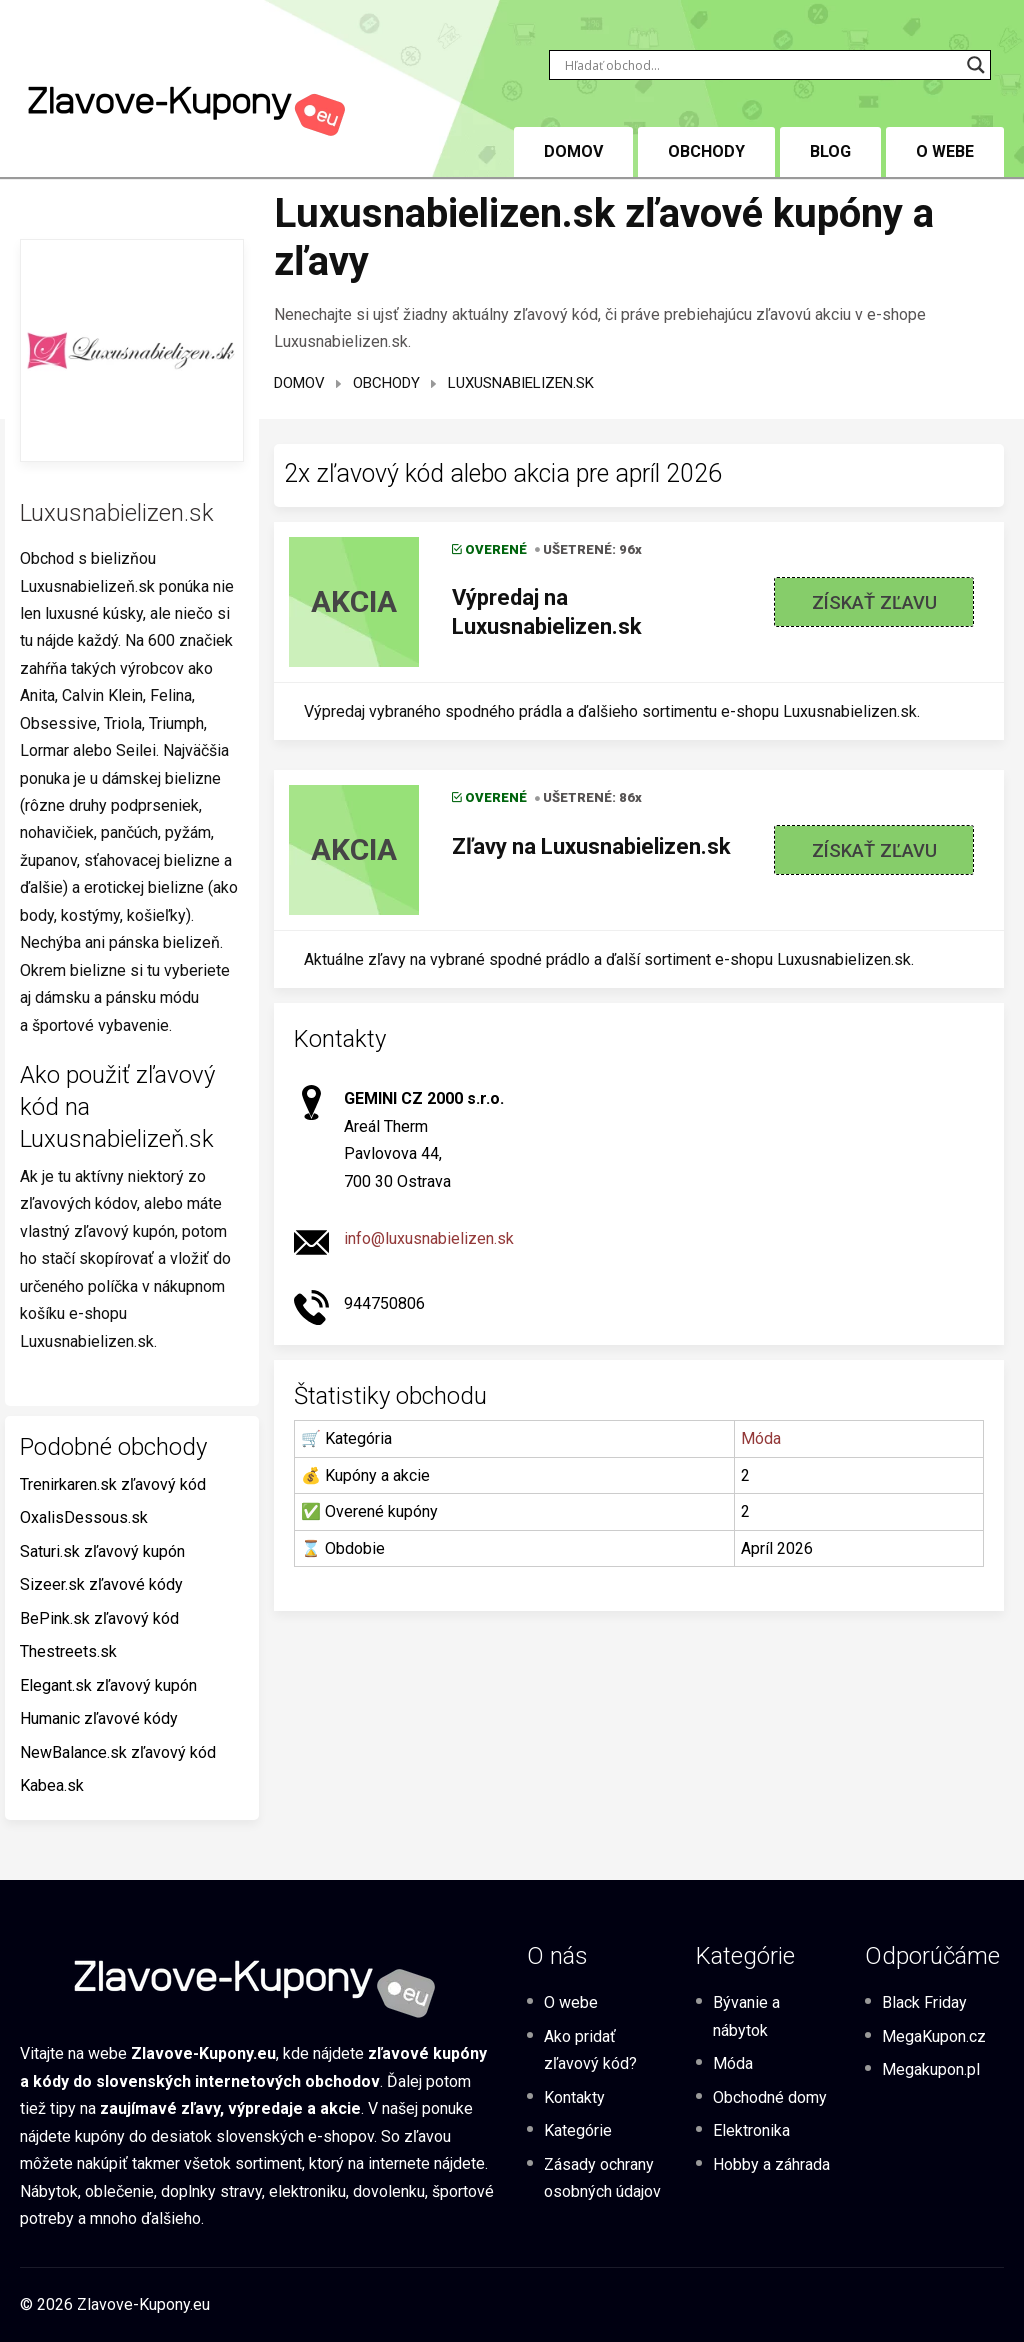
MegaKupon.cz (934, 2036)
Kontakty (574, 2097)
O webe (945, 151)
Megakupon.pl (931, 2069)
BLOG (830, 151)
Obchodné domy (770, 2097)
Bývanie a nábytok (746, 2016)
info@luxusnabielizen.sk (429, 1238)
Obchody (706, 151)
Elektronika (751, 2130)
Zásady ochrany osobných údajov (602, 2178)
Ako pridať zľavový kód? (590, 2050)
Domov (299, 383)
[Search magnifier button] (976, 65)
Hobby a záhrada (771, 2164)
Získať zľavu (874, 602)
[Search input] (761, 65)
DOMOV (573, 151)
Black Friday (924, 2002)
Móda (761, 1438)
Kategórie (578, 2130)
